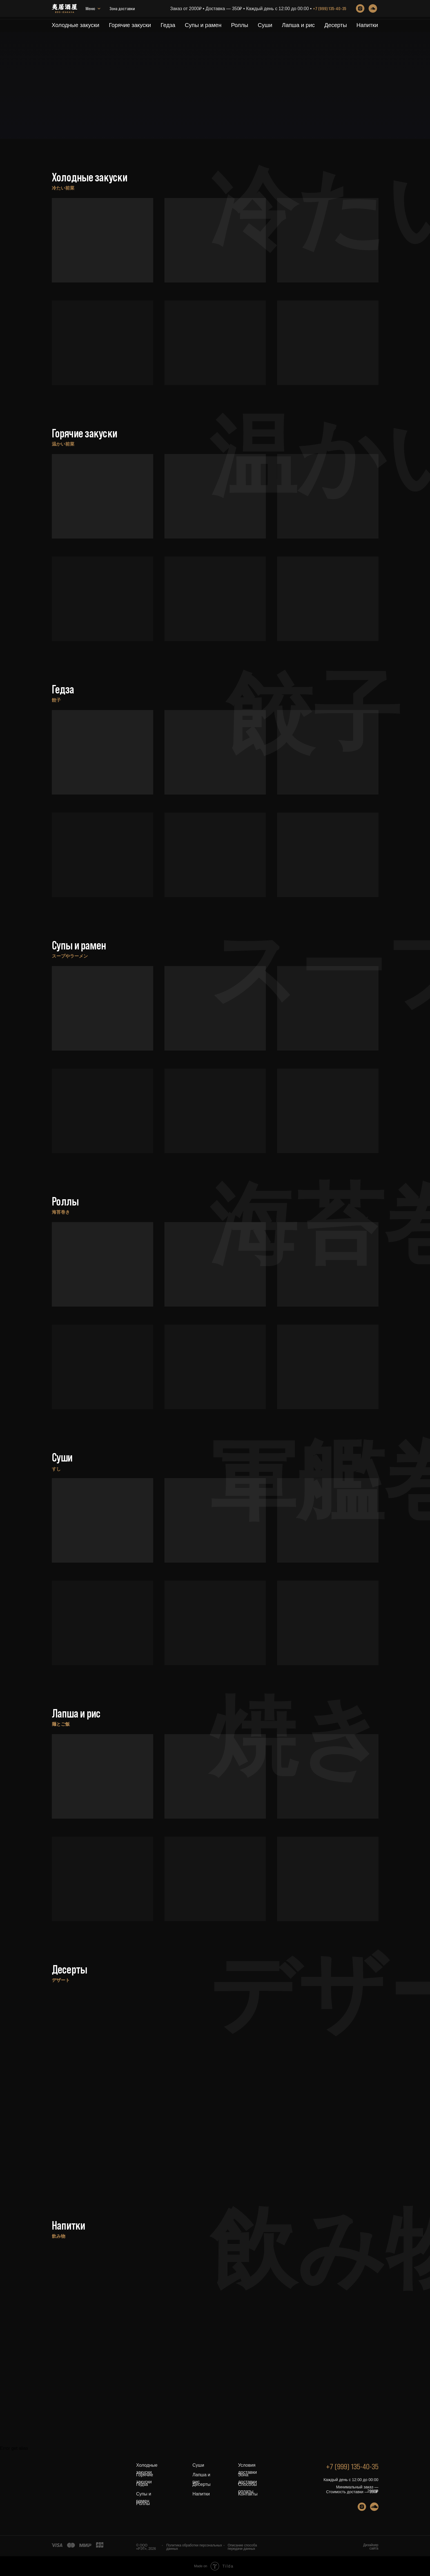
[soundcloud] (373, 9)
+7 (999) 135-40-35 (329, 9)
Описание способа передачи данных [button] (242, 2547)
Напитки (367, 25)
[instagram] (360, 9)
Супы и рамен (203, 25)
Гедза (168, 25)
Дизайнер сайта (370, 2546)
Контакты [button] (248, 2494)
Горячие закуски (130, 25)
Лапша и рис (298, 25)
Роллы (239, 25)
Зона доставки (98, 9)
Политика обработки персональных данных (194, 2547)
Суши (265, 25)
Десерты (335, 25)
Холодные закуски (75, 25)
